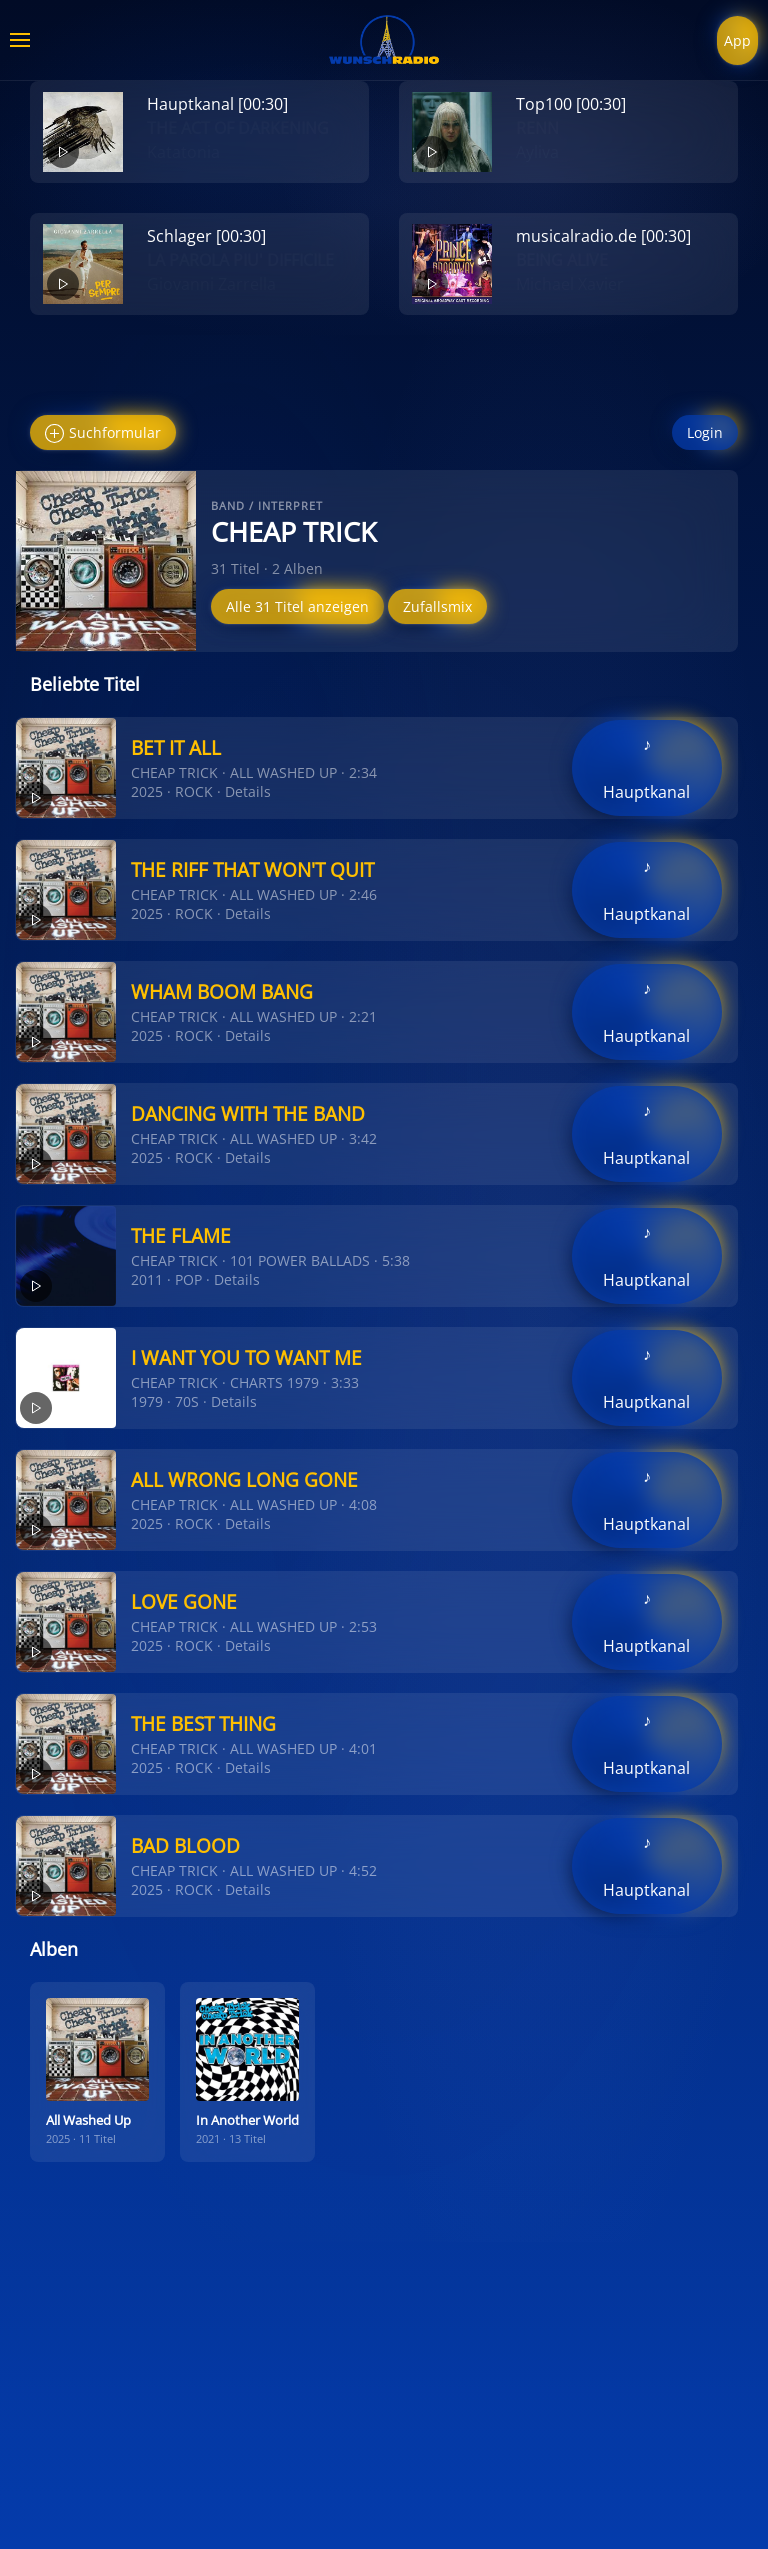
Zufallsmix (437, 606)
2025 (147, 791)
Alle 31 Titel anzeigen (297, 606)
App (737, 40)
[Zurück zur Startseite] (384, 40)
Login (705, 432)
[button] (20, 40)
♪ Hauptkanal (646, 768)
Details (248, 791)
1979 (147, 1401)
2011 (147, 1279)
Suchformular (103, 433)
